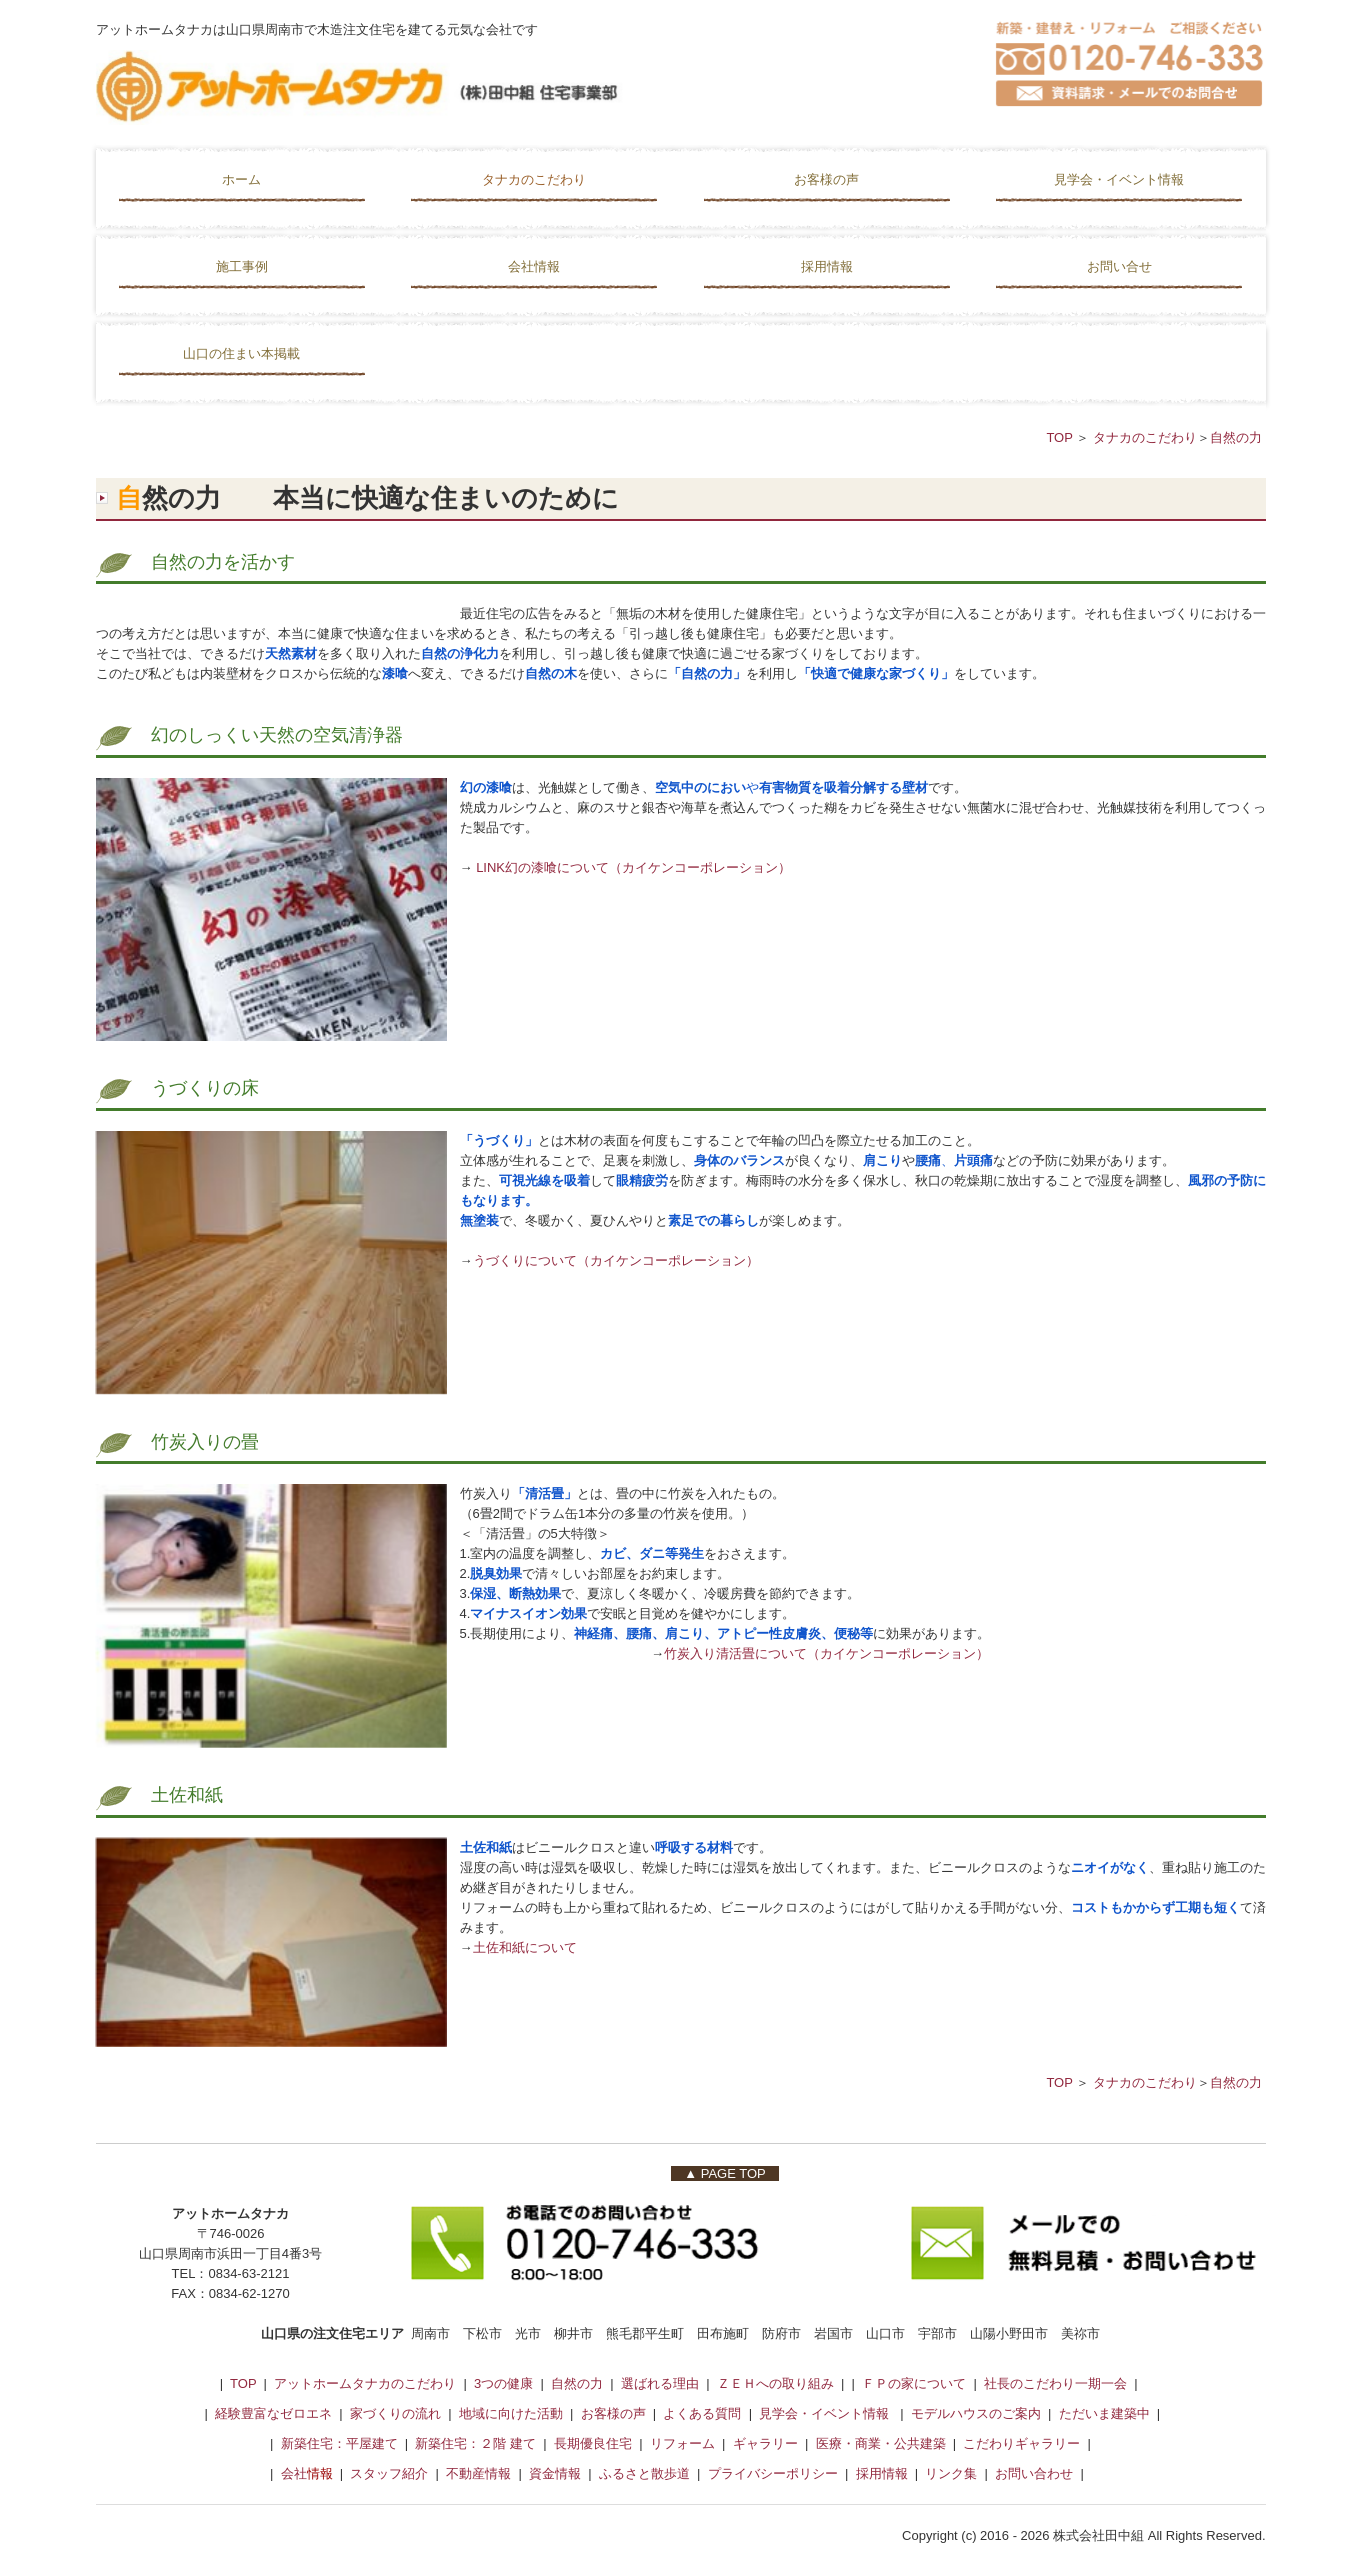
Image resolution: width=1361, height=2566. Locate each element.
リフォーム (682, 2443)
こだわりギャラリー (1021, 2443)
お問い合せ (1119, 266)
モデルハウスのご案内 (978, 2413)
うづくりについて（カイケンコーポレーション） (616, 1260)
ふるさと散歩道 (644, 2473)
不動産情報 (480, 2473)
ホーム (241, 179)
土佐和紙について (525, 1947)
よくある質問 (702, 2413)
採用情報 (827, 266)
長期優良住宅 (589, 2443)
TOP (1061, 437)
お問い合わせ (1034, 2473)
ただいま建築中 (1104, 2413)
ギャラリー (765, 2443)
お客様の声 (826, 179)
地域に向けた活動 (511, 2413)
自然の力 (1236, 437)
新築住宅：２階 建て (475, 2443)
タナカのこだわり (534, 179)
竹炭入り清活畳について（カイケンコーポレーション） (826, 1653)
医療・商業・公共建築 (881, 2443)
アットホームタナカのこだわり (365, 2383)
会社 (294, 2473)
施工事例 (242, 266)
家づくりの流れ (395, 2413)
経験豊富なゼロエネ (273, 2413)
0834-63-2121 (248, 2273)
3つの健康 (503, 2383)
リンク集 (951, 2473)
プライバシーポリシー (773, 2473)
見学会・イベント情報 (1119, 179)
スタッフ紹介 (389, 2473)
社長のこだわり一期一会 (1055, 2383)
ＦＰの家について (914, 2383)
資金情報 (555, 2473)
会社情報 (534, 266)
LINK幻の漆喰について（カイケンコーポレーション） (633, 867)
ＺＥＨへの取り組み (775, 2383)
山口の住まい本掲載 (241, 353)
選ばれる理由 (660, 2383)
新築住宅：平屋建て (339, 2443)
